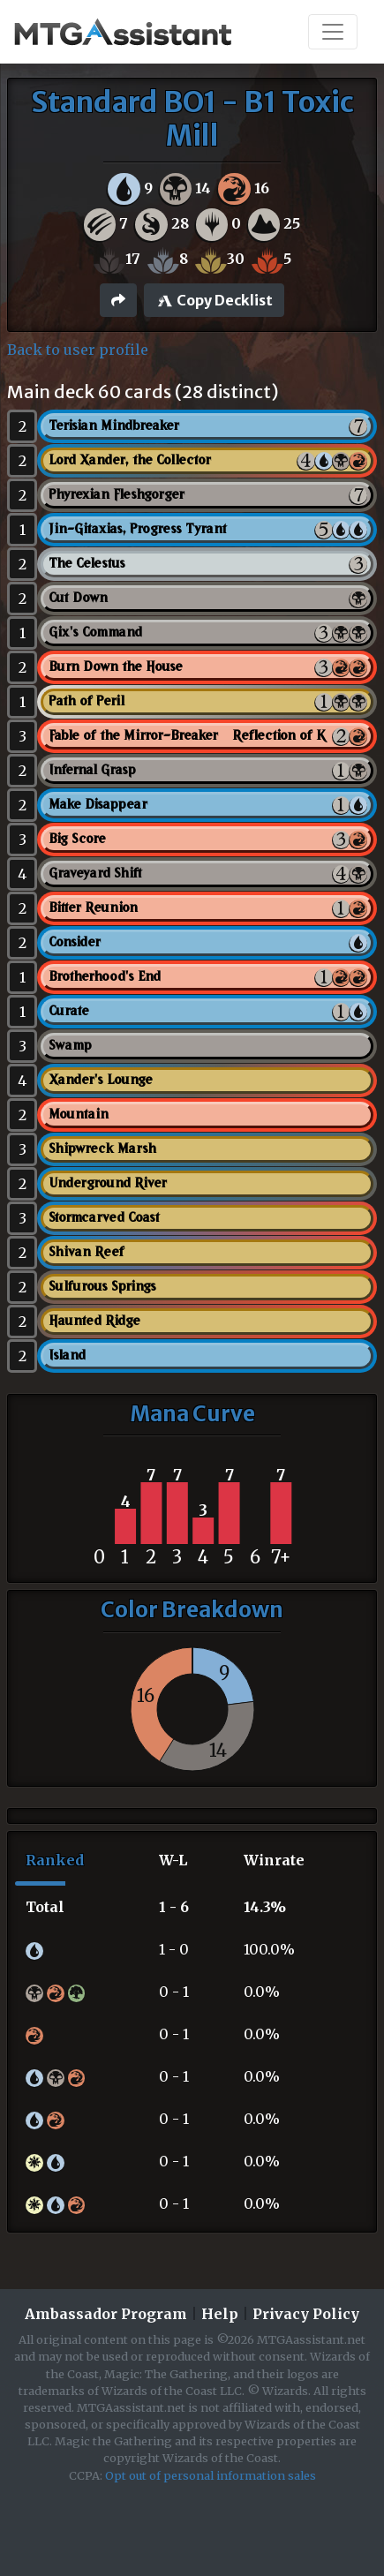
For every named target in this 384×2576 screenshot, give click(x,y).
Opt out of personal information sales (210, 2475)
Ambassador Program (106, 2314)
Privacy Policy (305, 2314)
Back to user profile (77, 349)
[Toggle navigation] (333, 31)
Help (219, 2314)
